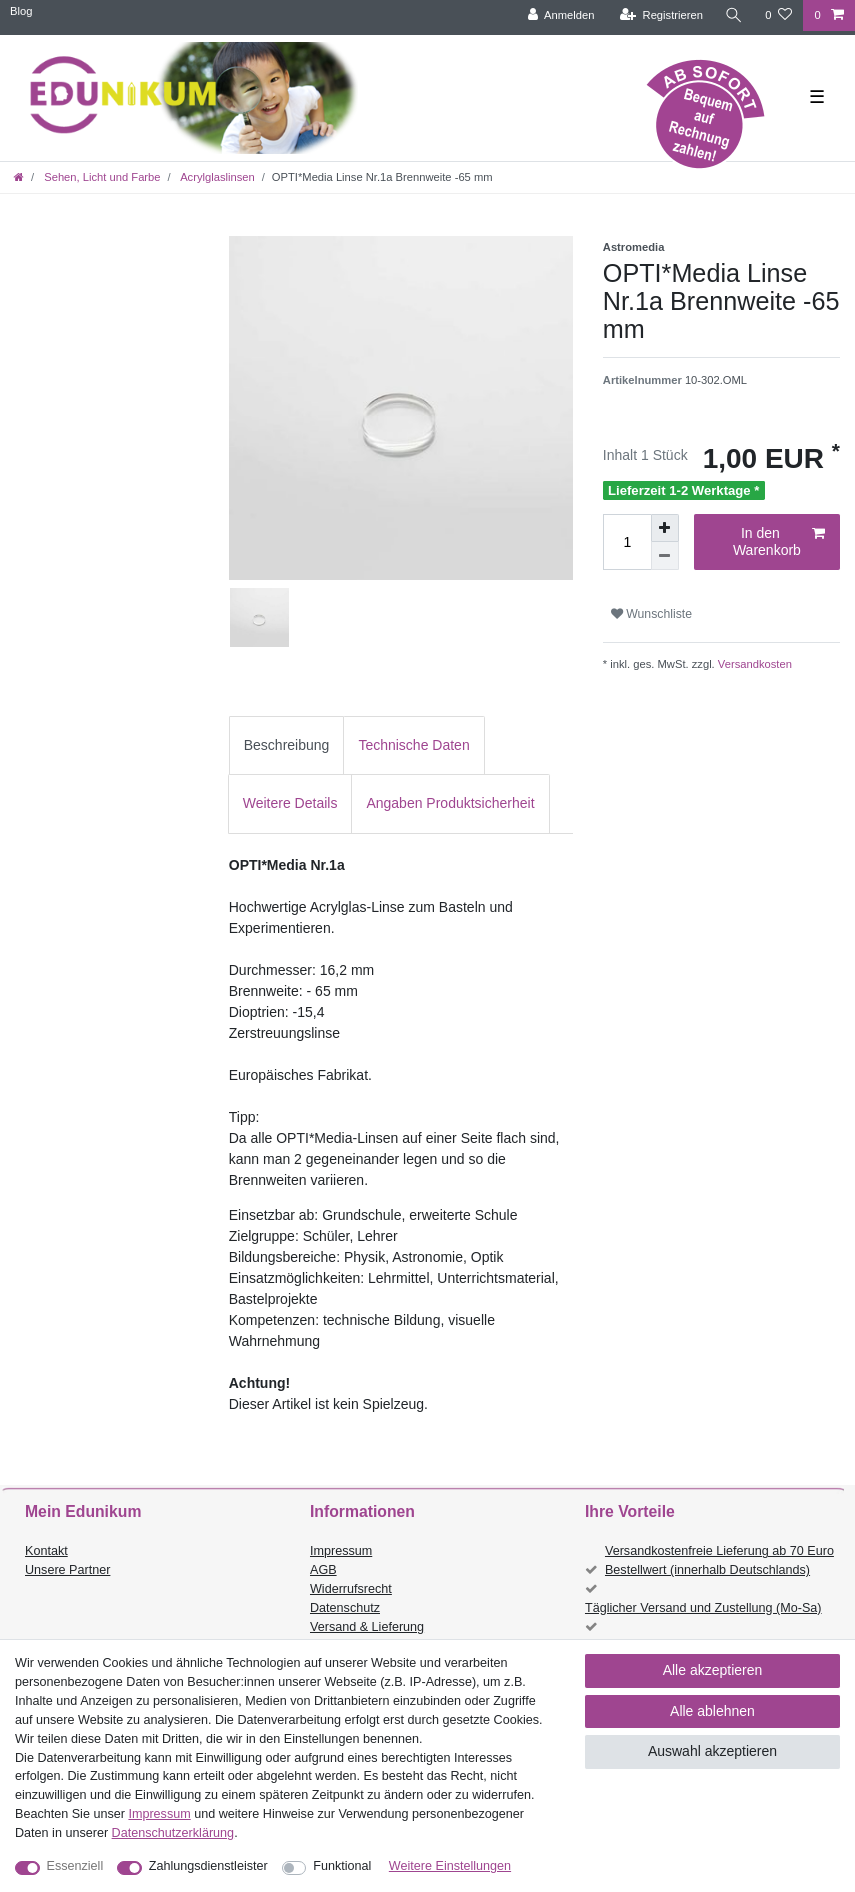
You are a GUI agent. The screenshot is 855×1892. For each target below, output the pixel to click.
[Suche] (734, 15)
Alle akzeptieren (713, 1670)
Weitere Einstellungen (450, 1866)
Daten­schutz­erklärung (173, 1833)
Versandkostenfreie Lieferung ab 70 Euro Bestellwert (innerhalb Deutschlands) (719, 1560)
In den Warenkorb (779, 542)
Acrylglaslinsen (216, 177)
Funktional (342, 1866)
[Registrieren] (661, 15)
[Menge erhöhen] (665, 528)
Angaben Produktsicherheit (450, 803)
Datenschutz (345, 1608)
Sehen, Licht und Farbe (100, 177)
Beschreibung (287, 745)
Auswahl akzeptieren (712, 1751)
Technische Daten (413, 745)
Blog (21, 11)
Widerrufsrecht (351, 1589)
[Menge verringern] (665, 556)
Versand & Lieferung (367, 1627)
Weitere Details (290, 803)
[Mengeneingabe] (627, 542)
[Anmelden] (561, 15)
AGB (323, 1570)
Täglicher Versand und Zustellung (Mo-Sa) (703, 1608)
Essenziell (75, 1866)
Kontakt (46, 1551)
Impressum (341, 1551)
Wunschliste (651, 614)
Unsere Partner (67, 1570)
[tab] (287, 745)
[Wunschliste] (778, 15)
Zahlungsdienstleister (208, 1866)
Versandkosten (753, 664)
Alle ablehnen (712, 1711)
